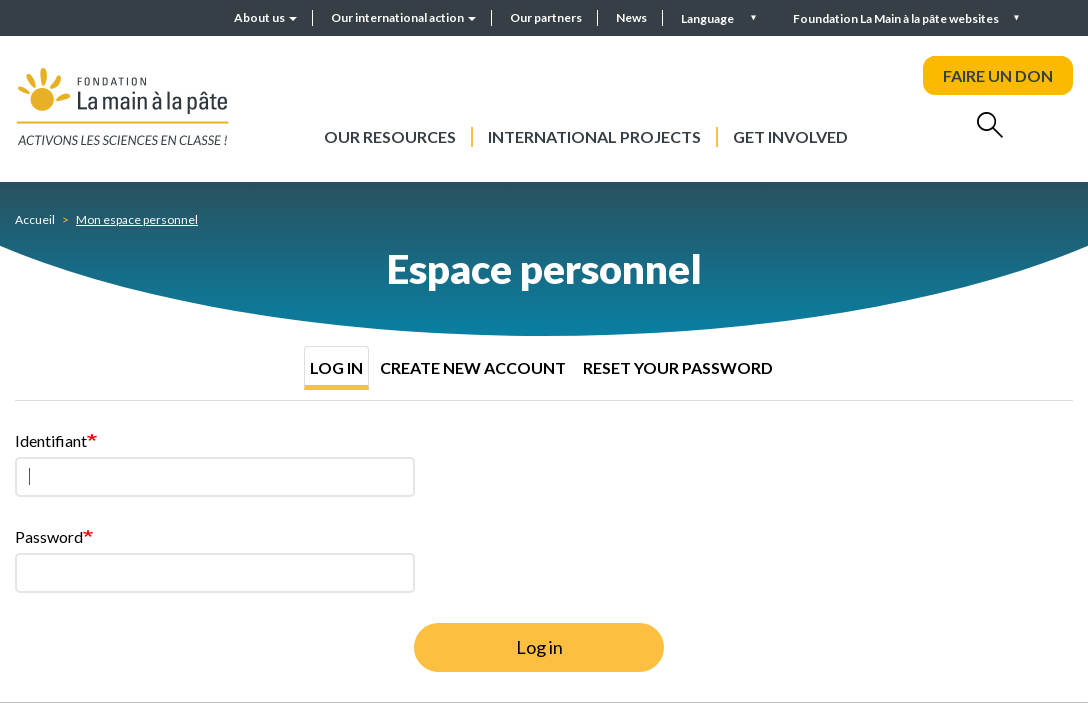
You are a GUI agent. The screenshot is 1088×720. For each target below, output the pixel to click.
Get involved (790, 136)
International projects (594, 136)
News (631, 17)
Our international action (403, 17)
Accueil (35, 219)
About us (265, 17)
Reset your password (678, 367)
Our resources (390, 136)
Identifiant (51, 440)
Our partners (546, 17)
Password (49, 536)
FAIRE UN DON (998, 75)
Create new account (473, 367)
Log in (336, 367)
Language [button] (708, 18)
